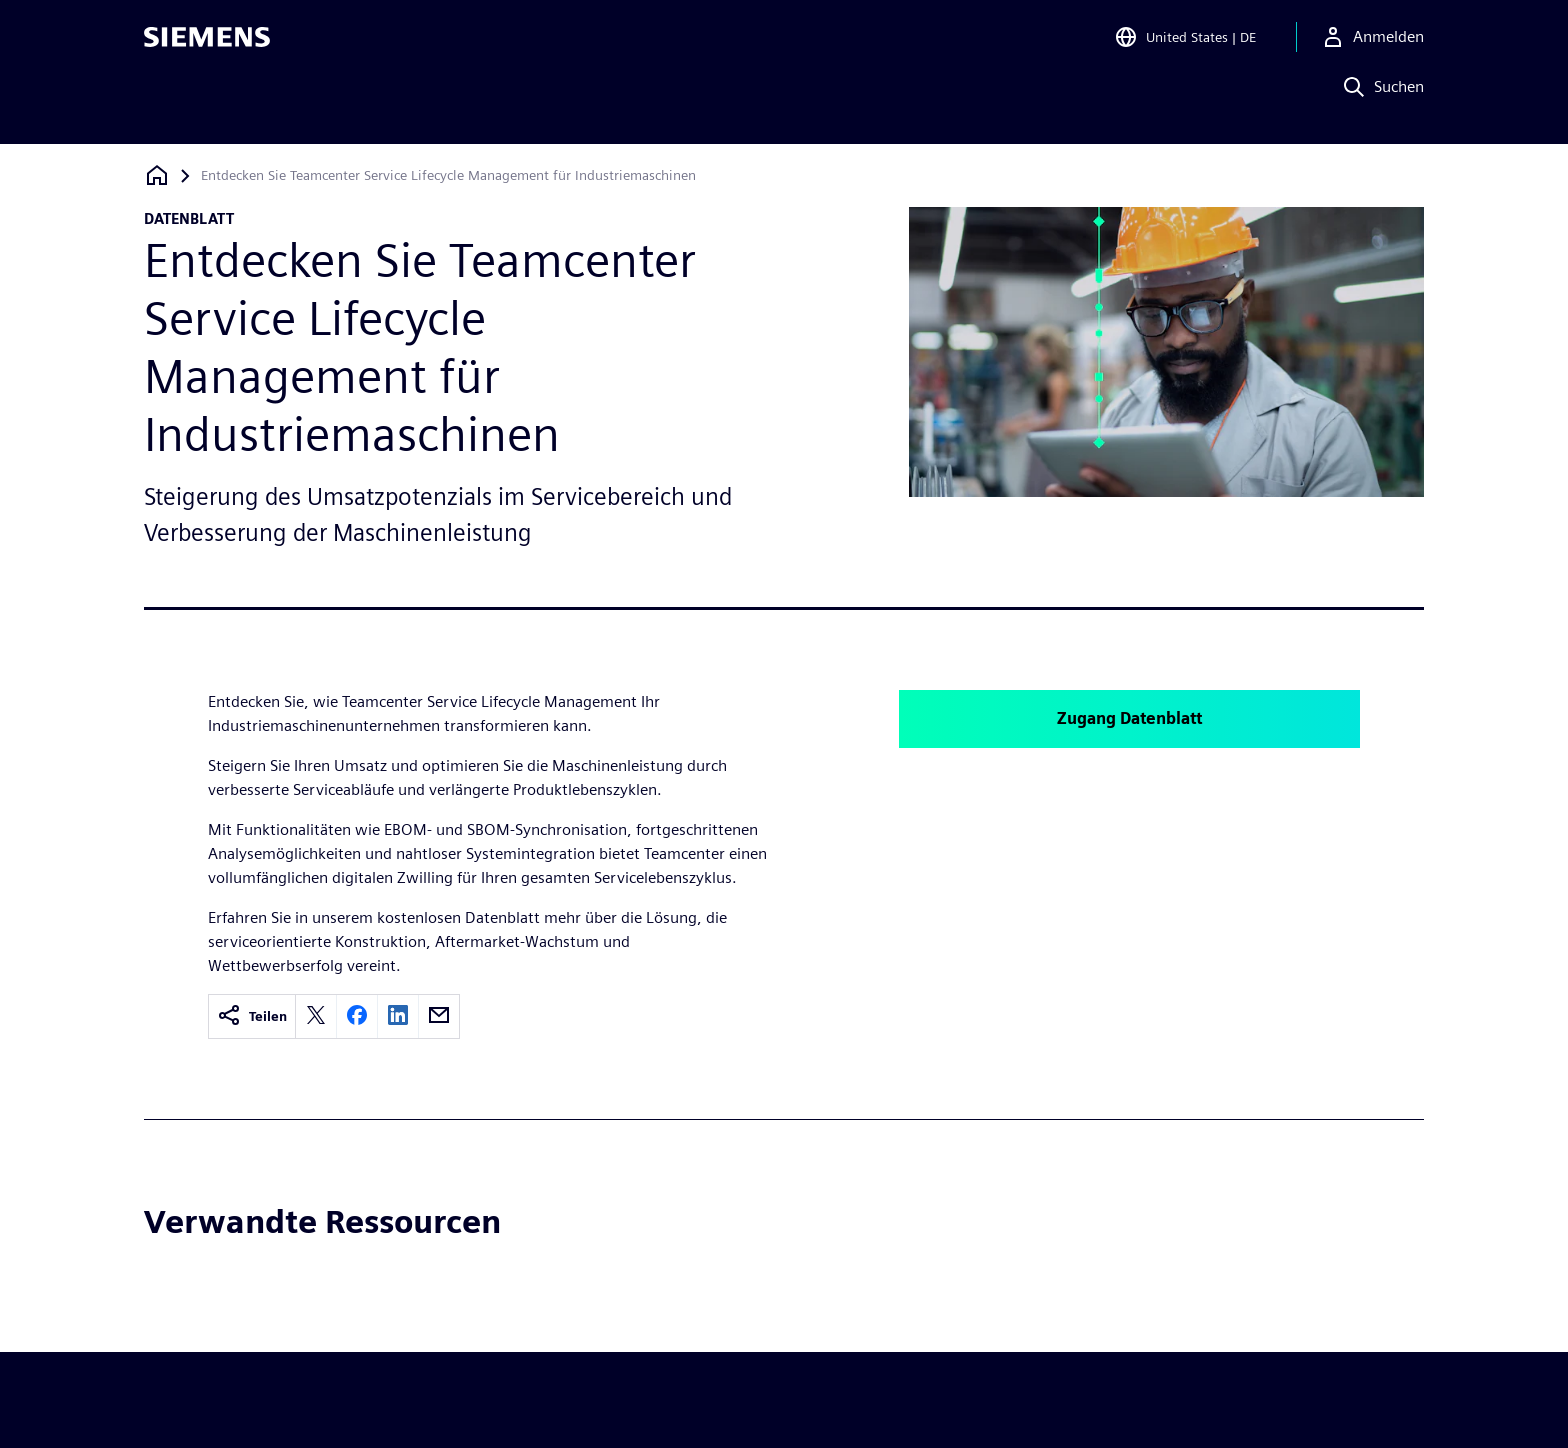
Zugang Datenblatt (1129, 718)
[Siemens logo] (207, 44)
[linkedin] (398, 1016)
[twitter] (316, 1016)
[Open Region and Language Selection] (1185, 44)
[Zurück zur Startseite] (157, 175)
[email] (439, 1016)
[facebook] (357, 1016)
